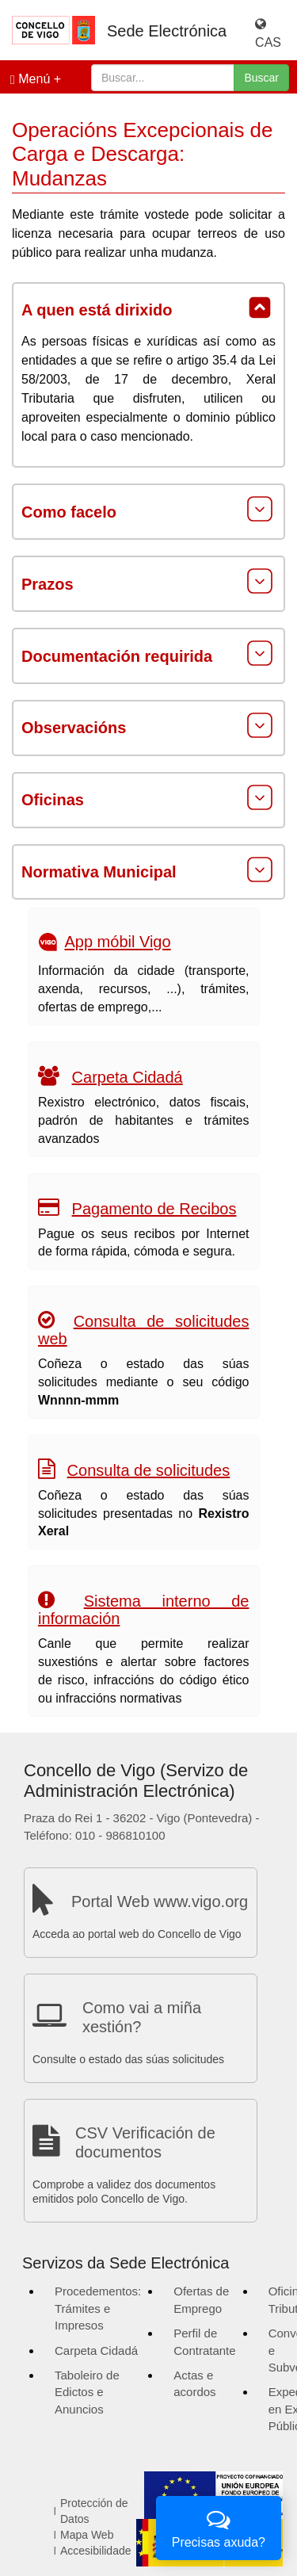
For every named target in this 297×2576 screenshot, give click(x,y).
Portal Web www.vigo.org (159, 1901)
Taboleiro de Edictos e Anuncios (87, 2392)
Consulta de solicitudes (148, 1470)
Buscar (261, 77)
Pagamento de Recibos (154, 1208)
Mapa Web (86, 2534)
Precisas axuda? (218, 2526)
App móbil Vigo (117, 942)
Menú (30, 79)
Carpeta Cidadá (127, 1077)
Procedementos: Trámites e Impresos (98, 2308)
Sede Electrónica (167, 31)
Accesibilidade (95, 2550)
